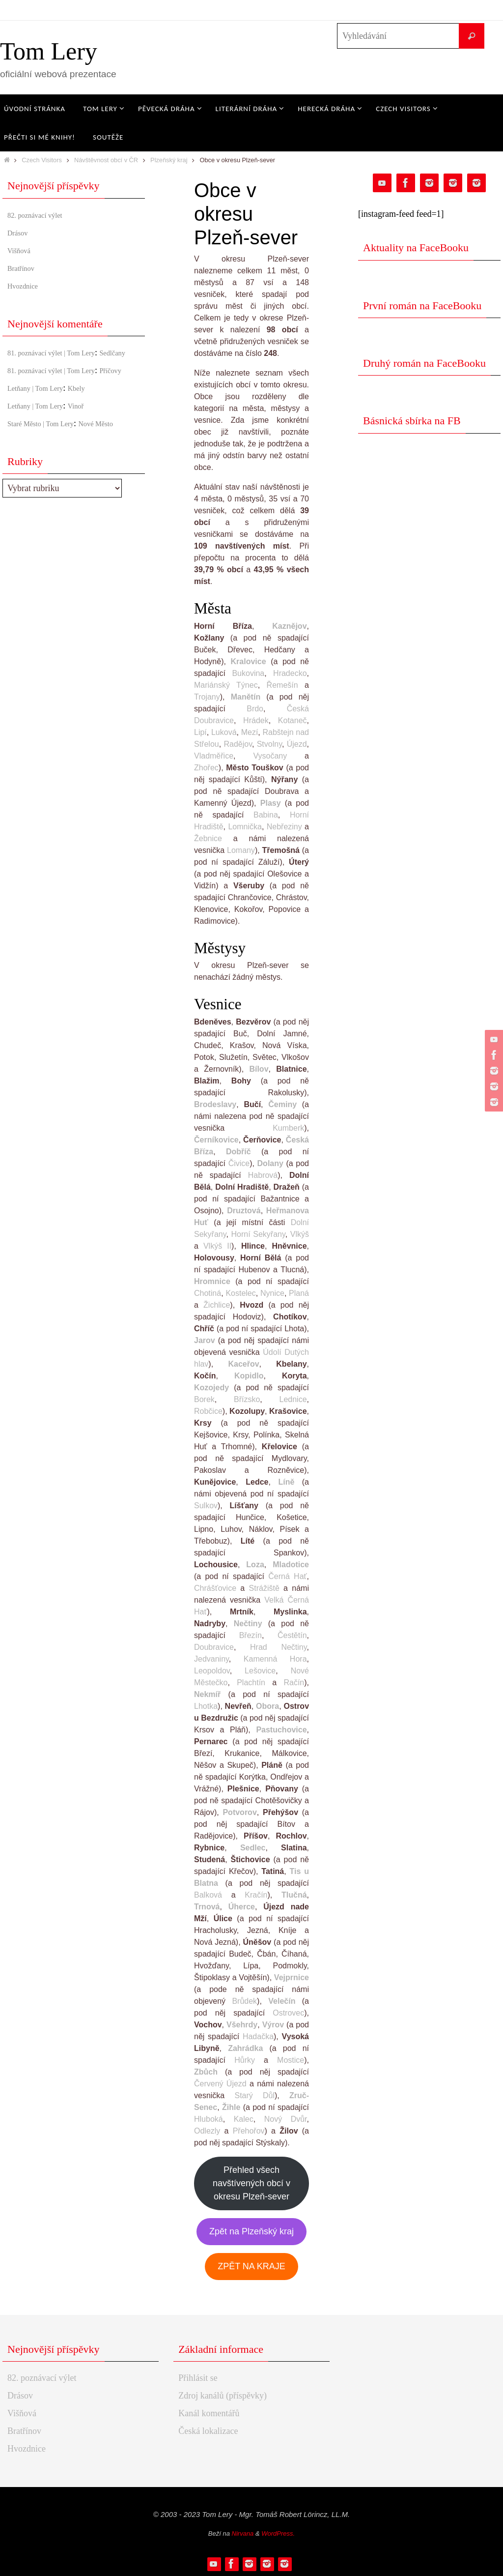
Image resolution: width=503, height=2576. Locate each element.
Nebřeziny (284, 826)
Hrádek (256, 720)
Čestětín (292, 1635)
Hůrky (244, 2060)
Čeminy (282, 1104)
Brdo (255, 708)
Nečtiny (248, 1623)
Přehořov (249, 2131)
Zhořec (206, 767)
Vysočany (270, 756)
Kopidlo (249, 1376)
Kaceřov (243, 1364)
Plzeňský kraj (168, 160)
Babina (265, 815)
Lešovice (260, 1671)
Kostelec (240, 1293)
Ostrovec (288, 2013)
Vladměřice (213, 756)
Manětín (245, 697)
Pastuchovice (281, 1730)
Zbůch (206, 2072)
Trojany (207, 697)
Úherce (241, 1907)
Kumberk (288, 1128)
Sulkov (206, 1505)
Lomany (241, 850)
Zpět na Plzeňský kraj (251, 2231)
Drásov (20, 232)
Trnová (207, 1907)
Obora (267, 1706)
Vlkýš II (217, 1246)
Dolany (270, 1163)
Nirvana (243, 2533)
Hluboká (208, 2119)
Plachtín (251, 1682)
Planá (299, 1293)
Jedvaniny (211, 1659)
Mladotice (291, 1564)
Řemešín (282, 685)
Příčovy (21, 397)
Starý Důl (254, 2095)
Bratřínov (24, 268)
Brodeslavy (215, 1104)
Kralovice (248, 661)
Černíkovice (216, 1140)
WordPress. (278, 2533)
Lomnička (244, 826)
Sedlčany (23, 366)
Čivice (239, 1163)
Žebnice (208, 838)
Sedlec (253, 1848)
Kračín (256, 1895)
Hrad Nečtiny (278, 1647)
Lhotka (206, 1706)
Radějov (238, 744)
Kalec (243, 2119)
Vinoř (92, 432)
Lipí (200, 732)
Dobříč (238, 1151)
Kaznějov (289, 626)
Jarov (204, 1340)
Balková (208, 1895)
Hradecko (290, 673)
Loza (255, 1564)
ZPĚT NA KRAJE (251, 2266)
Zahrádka (245, 2048)
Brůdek (244, 2001)
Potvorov (239, 1812)
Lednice (293, 1399)
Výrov (273, 2024)
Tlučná (294, 1895)
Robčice (208, 1411)
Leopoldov (212, 1671)
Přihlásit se (198, 2378)
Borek (204, 1399)
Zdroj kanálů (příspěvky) (222, 2395)
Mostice (290, 2060)
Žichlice (216, 1305)
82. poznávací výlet (41, 215)
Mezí (249, 732)
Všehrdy (241, 2024)
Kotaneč (292, 720)
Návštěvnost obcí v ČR (106, 160)
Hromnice (212, 1281)
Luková (224, 732)
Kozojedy (211, 1387)
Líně (286, 1482)
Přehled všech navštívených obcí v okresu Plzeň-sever (251, 2183)
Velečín (281, 2001)
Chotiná (207, 1293)
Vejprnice (291, 1977)
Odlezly (207, 2131)
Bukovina (248, 673)
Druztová (243, 1210)
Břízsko (247, 1399)
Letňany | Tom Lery (42, 414)
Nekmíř (207, 1694)
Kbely (93, 414)
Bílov (258, 1069)
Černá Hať (287, 1576)
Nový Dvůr (285, 2119)
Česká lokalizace (208, 2431)
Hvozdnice (26, 286)
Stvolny (269, 744)
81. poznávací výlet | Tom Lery (62, 352)
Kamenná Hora (275, 1659)
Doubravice (214, 1647)
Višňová (21, 250)
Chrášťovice (215, 1588)
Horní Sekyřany (258, 1234)
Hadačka (258, 2036)
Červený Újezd (220, 2083)
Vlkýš (299, 1234)
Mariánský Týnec (226, 685)
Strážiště (264, 1588)
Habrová (263, 1175)
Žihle (231, 2107)
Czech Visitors (42, 160)
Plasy (270, 803)
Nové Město (118, 450)
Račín (293, 1682)
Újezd (297, 744)
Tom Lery (48, 51)
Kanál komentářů (208, 2413)
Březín (250, 1635)
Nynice (272, 1293)
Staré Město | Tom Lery (49, 450)
